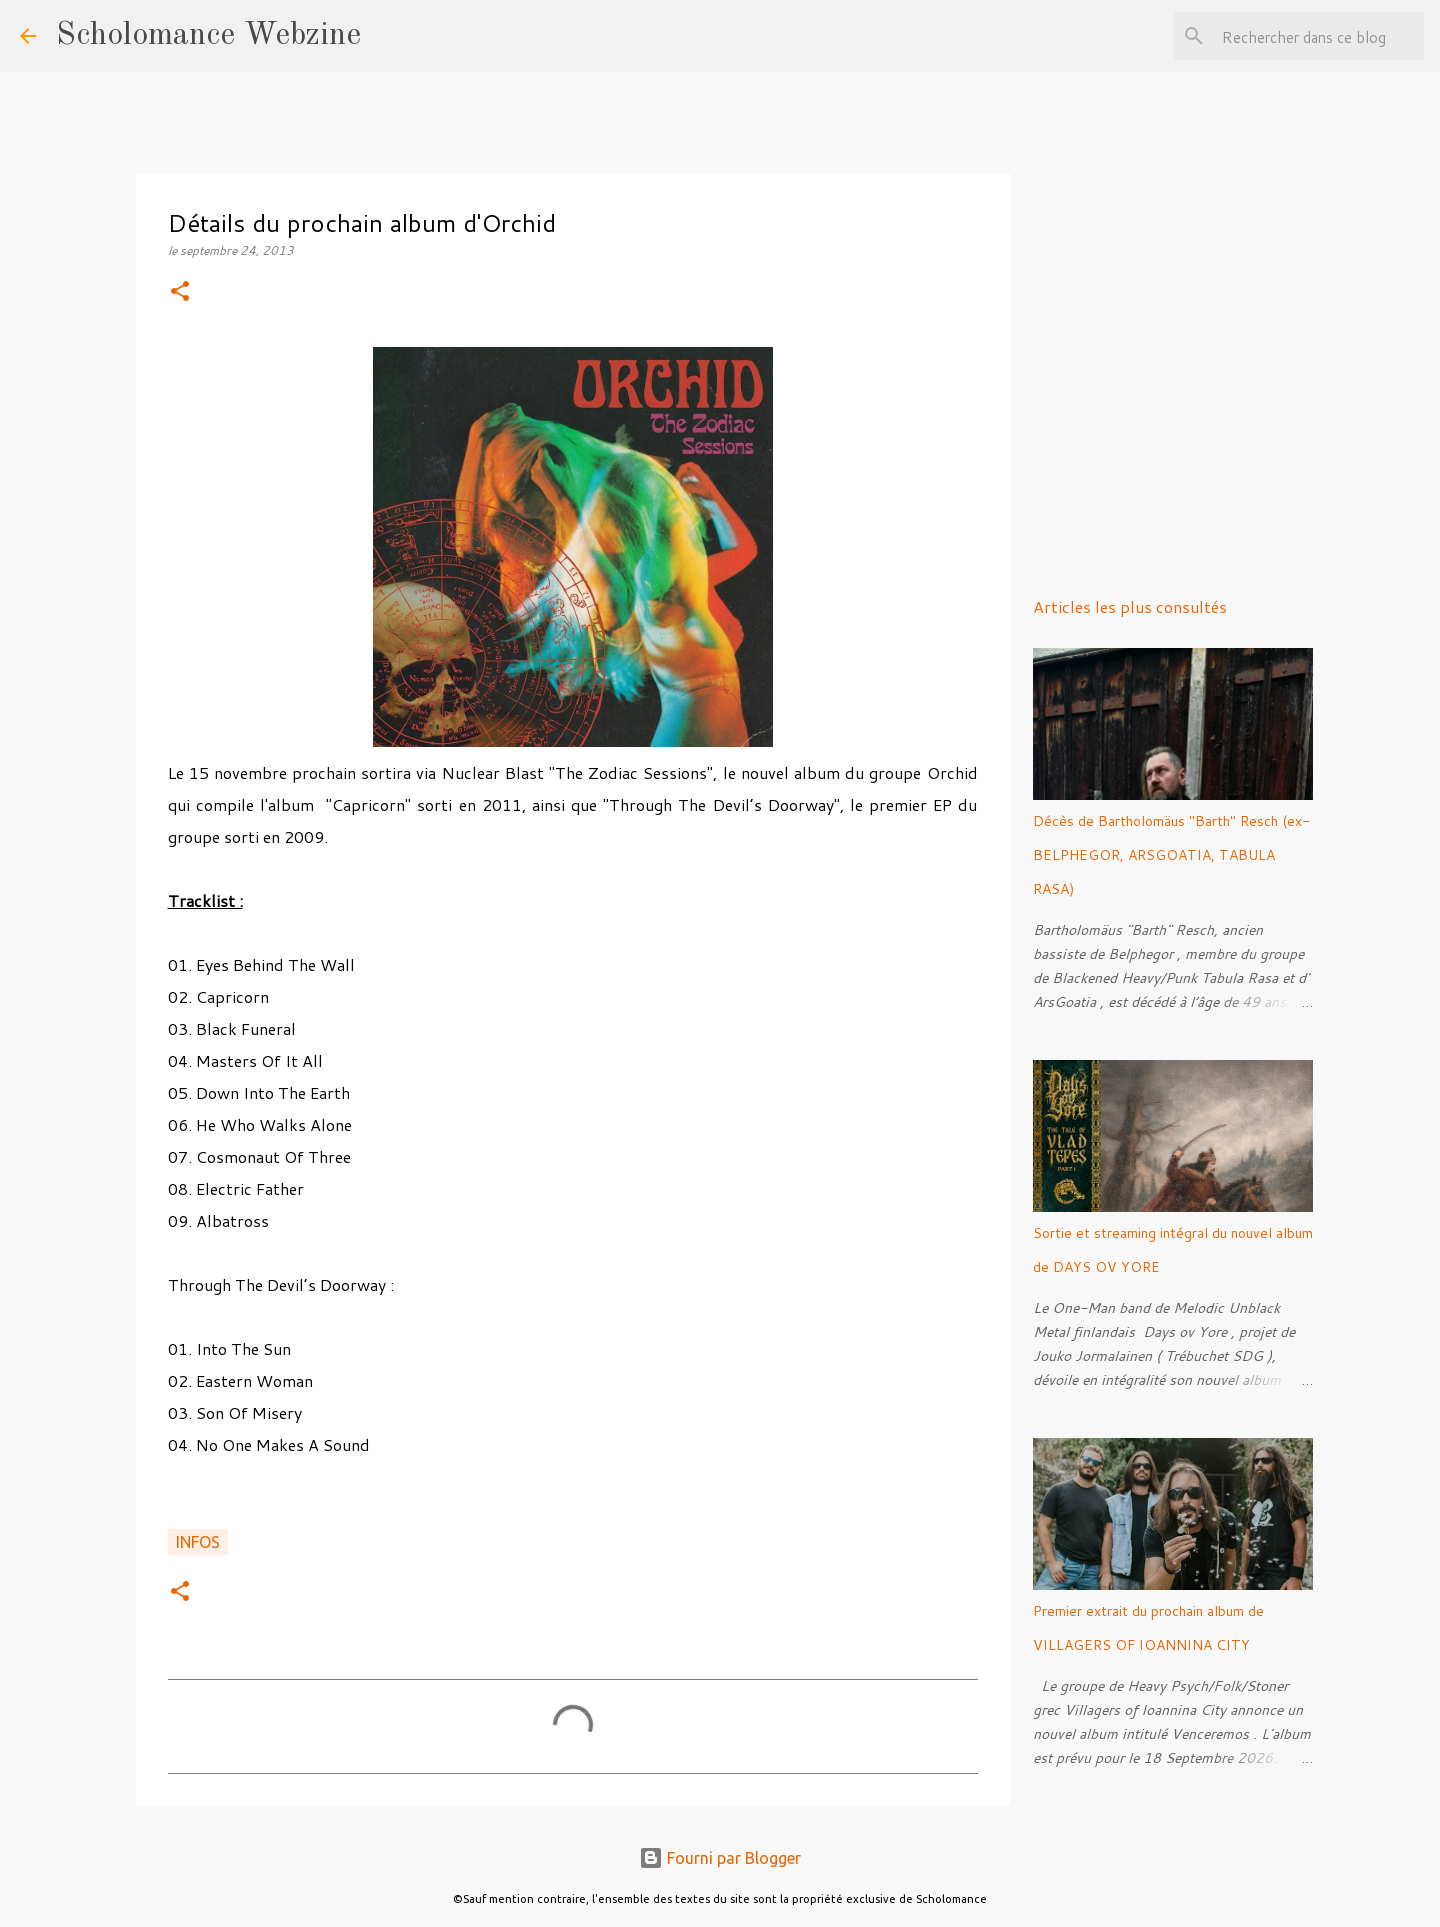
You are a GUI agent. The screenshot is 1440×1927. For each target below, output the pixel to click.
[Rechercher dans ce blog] (1319, 36)
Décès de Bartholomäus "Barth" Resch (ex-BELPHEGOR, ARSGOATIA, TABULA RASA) (1171, 855)
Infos (198, 1542)
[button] (180, 292)
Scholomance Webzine (208, 36)
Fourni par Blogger (720, 1858)
